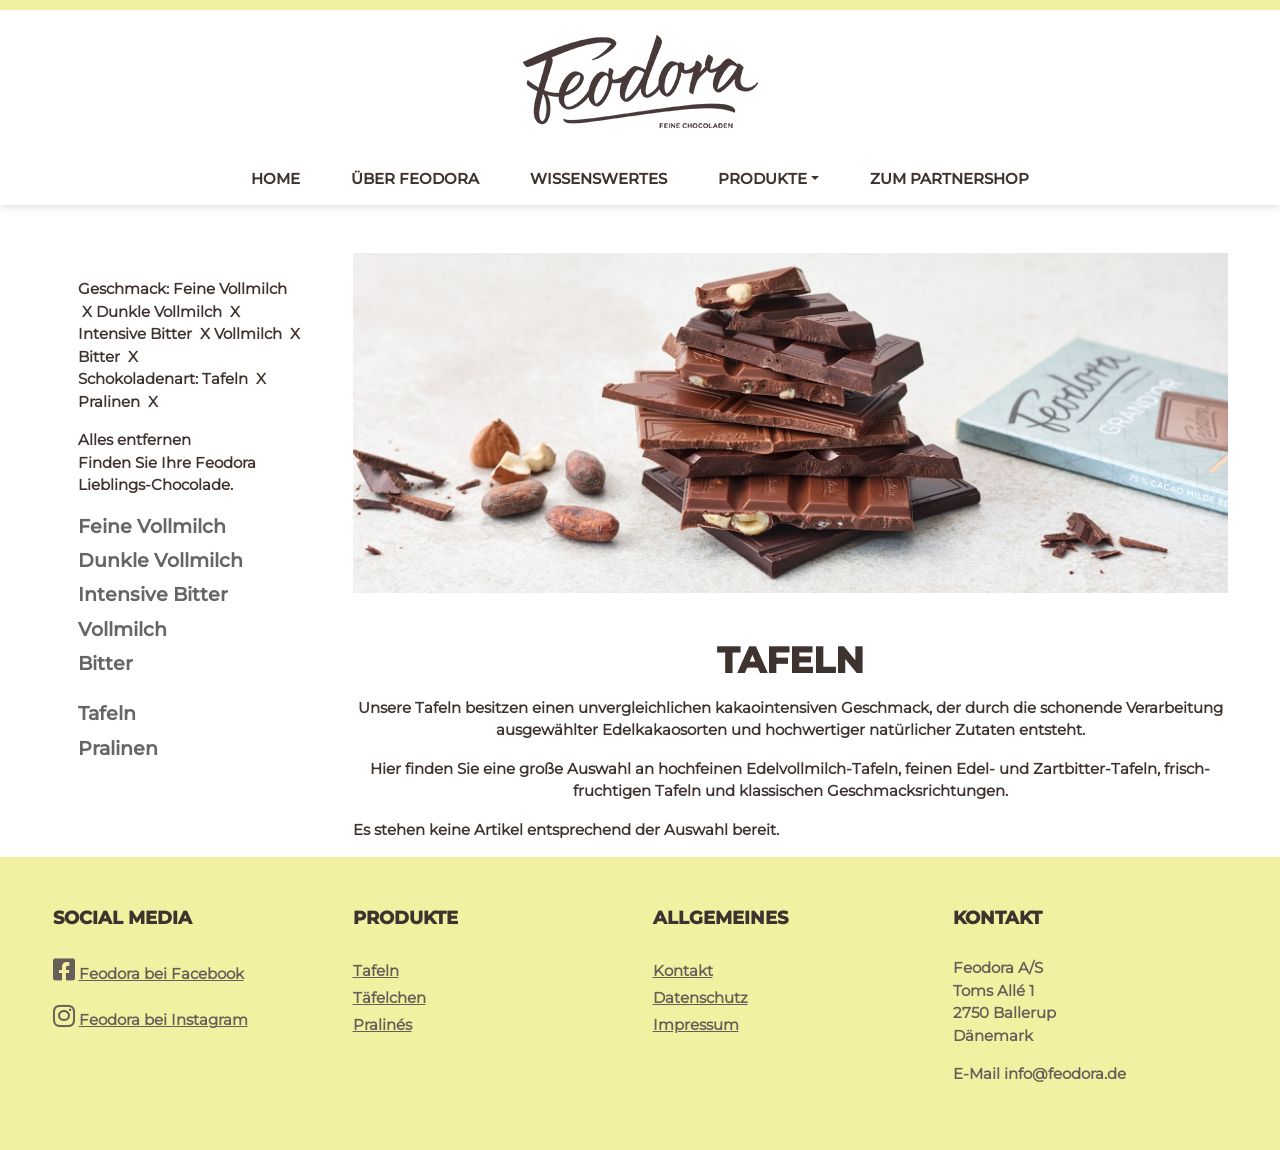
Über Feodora (415, 178)
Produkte (762, 178)
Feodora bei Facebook (161, 973)
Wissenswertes (598, 178)
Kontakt (683, 970)
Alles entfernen (134, 288)
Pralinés (382, 1024)
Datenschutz (700, 997)
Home (275, 178)
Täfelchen (389, 997)
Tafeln (376, 970)
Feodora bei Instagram (163, 1019)
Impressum (696, 1024)
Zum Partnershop (949, 178)
